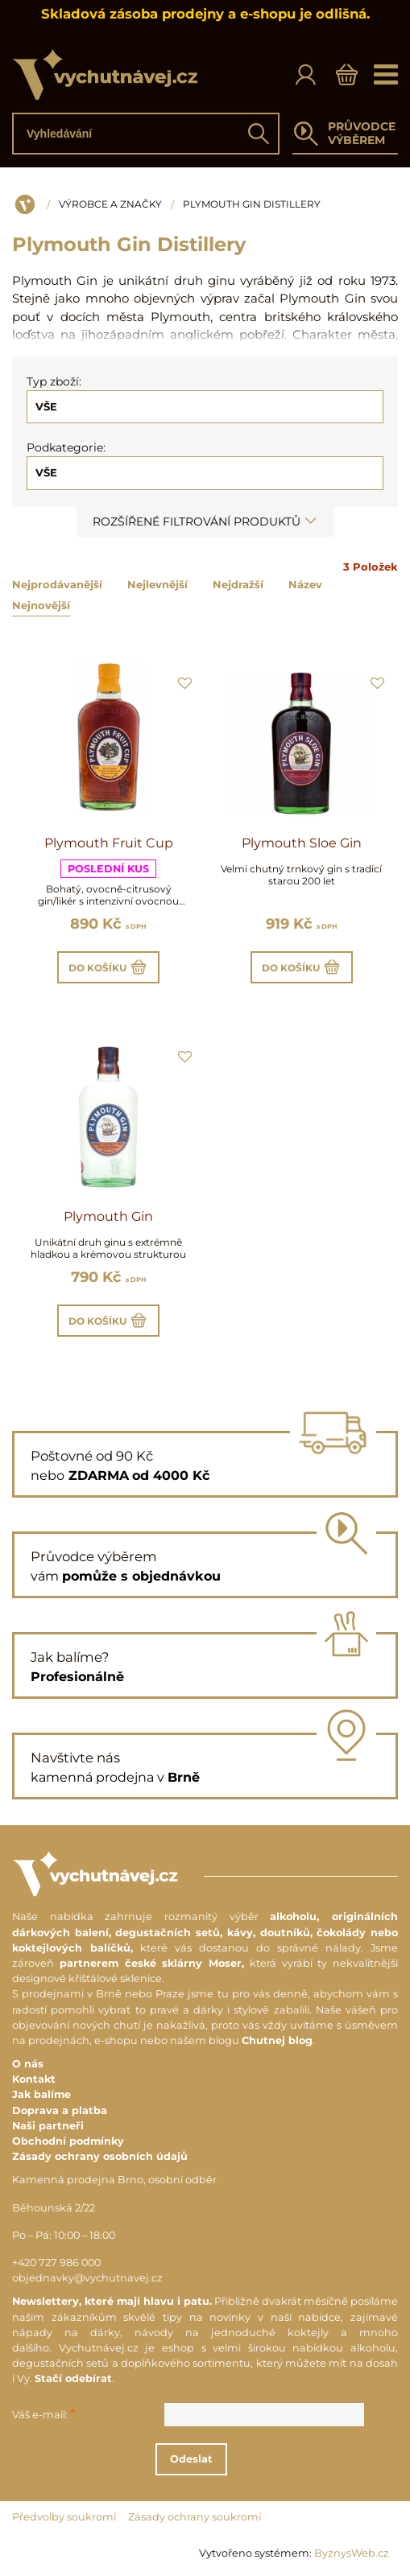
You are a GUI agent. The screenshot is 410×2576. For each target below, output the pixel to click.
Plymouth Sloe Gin (302, 843)
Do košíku (108, 967)
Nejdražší (238, 584)
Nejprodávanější (57, 584)
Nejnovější (41, 605)
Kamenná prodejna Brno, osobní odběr (114, 2180)
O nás (27, 2064)
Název (305, 584)
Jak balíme (41, 2094)
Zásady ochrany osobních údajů (100, 2156)
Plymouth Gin (108, 1216)
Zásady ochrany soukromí (194, 2517)
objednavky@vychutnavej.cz (87, 2278)
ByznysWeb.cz (351, 2553)
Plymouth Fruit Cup (108, 843)
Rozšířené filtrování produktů (205, 521)
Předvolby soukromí (64, 2517)
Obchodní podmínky (68, 2141)
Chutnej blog (277, 2040)
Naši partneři (48, 2126)
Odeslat (202, 2459)
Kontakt (34, 2079)
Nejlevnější (157, 584)
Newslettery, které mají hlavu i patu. (112, 2301)
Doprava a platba (59, 2110)
